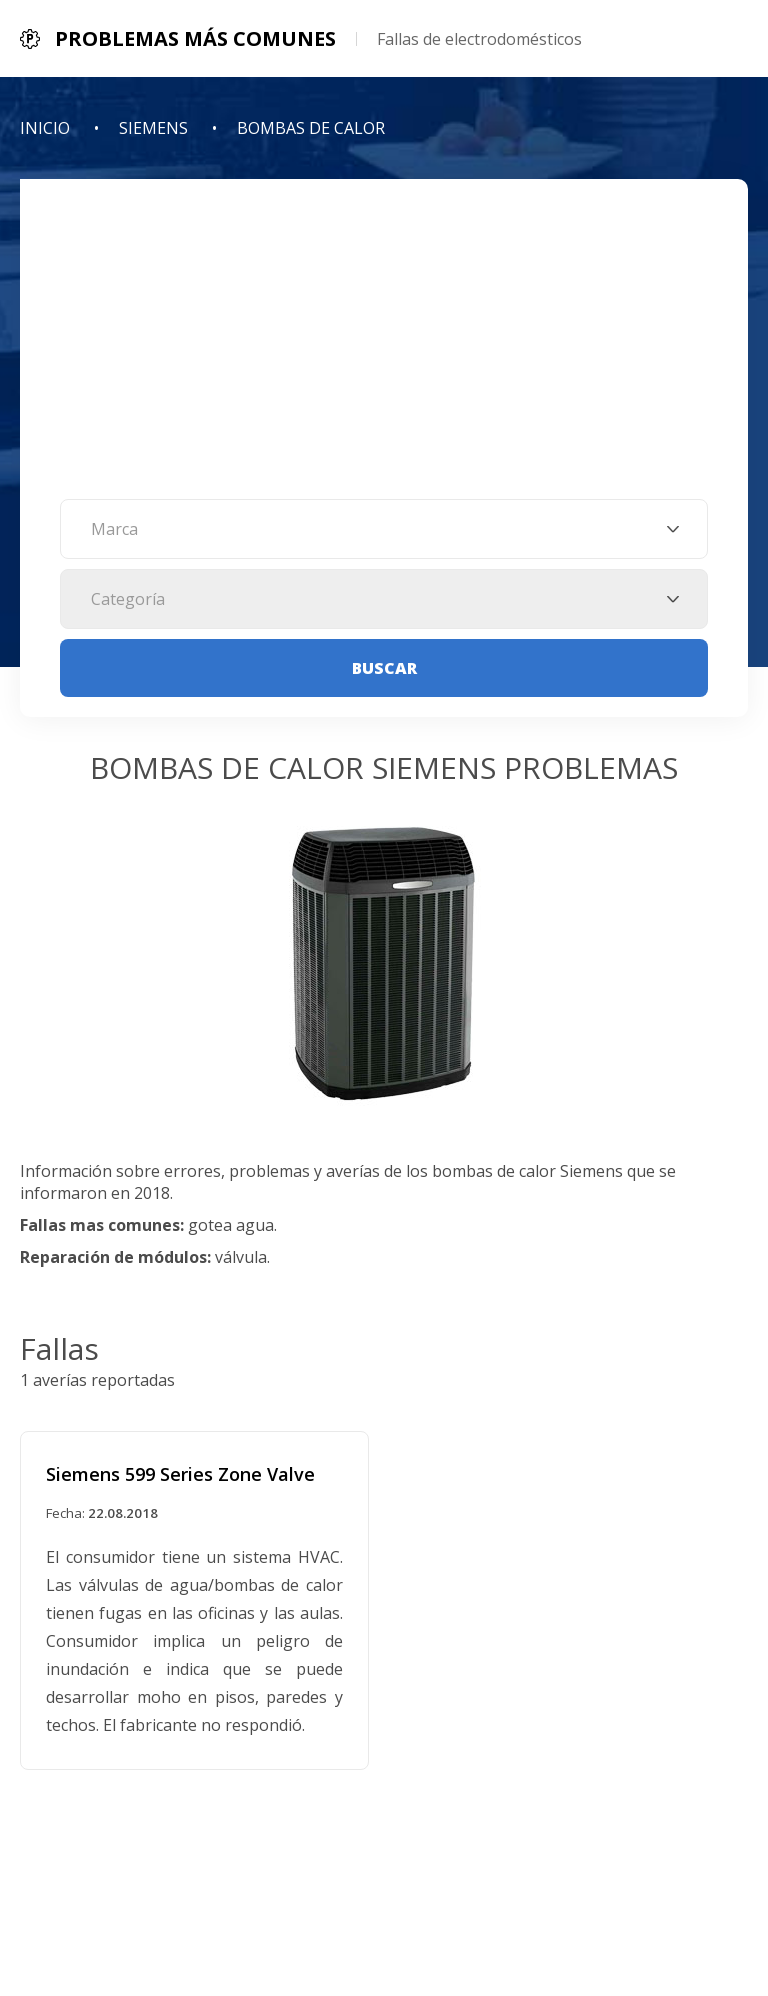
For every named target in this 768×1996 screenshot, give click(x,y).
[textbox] (384, 529)
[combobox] (384, 529)
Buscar (384, 668)
